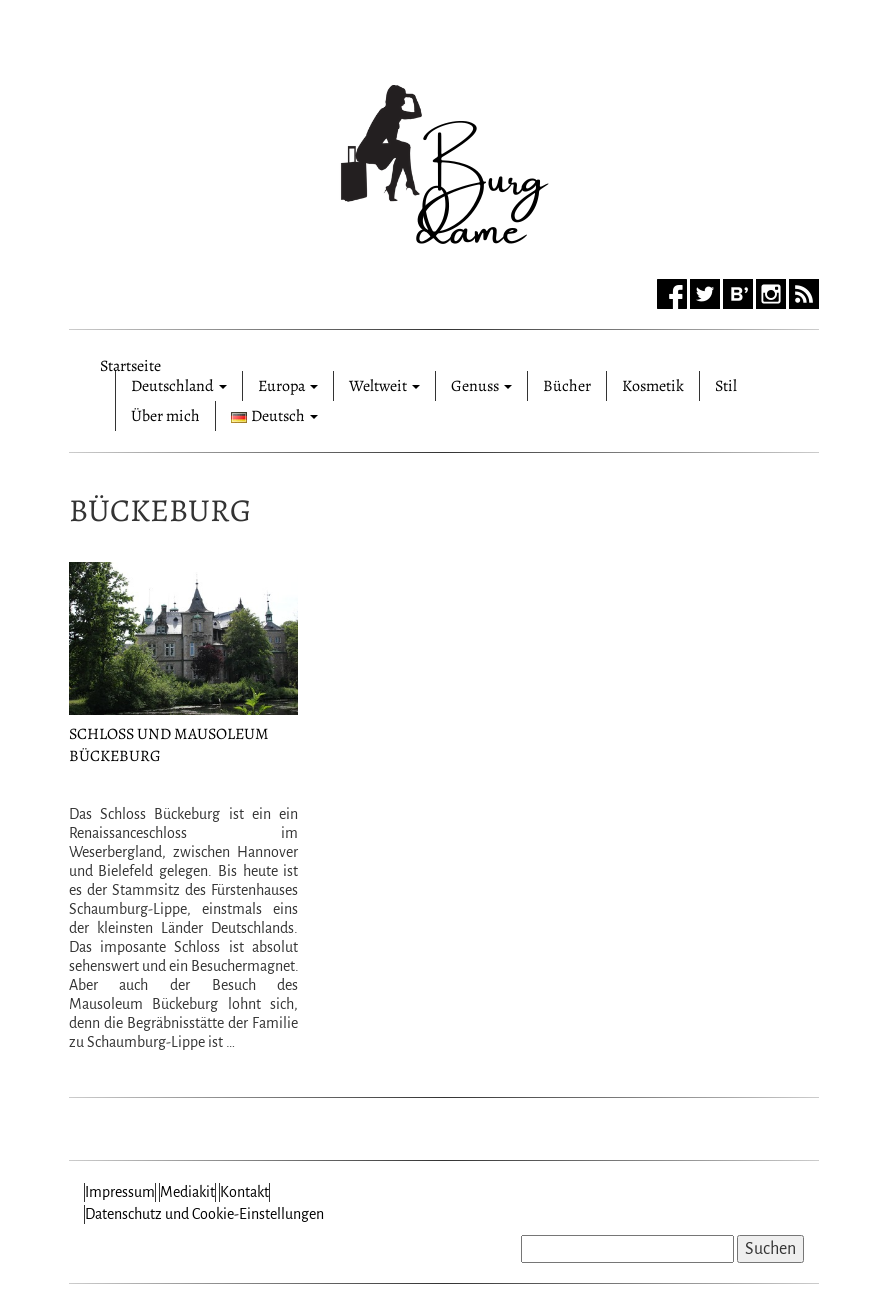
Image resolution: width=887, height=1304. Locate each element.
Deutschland (179, 386)
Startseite (130, 363)
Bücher (567, 386)
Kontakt (244, 1192)
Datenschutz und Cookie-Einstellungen (204, 1214)
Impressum (120, 1192)
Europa (288, 386)
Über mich (165, 416)
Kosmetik (653, 386)
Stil (726, 386)
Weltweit (384, 386)
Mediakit (187, 1192)
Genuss (481, 386)
